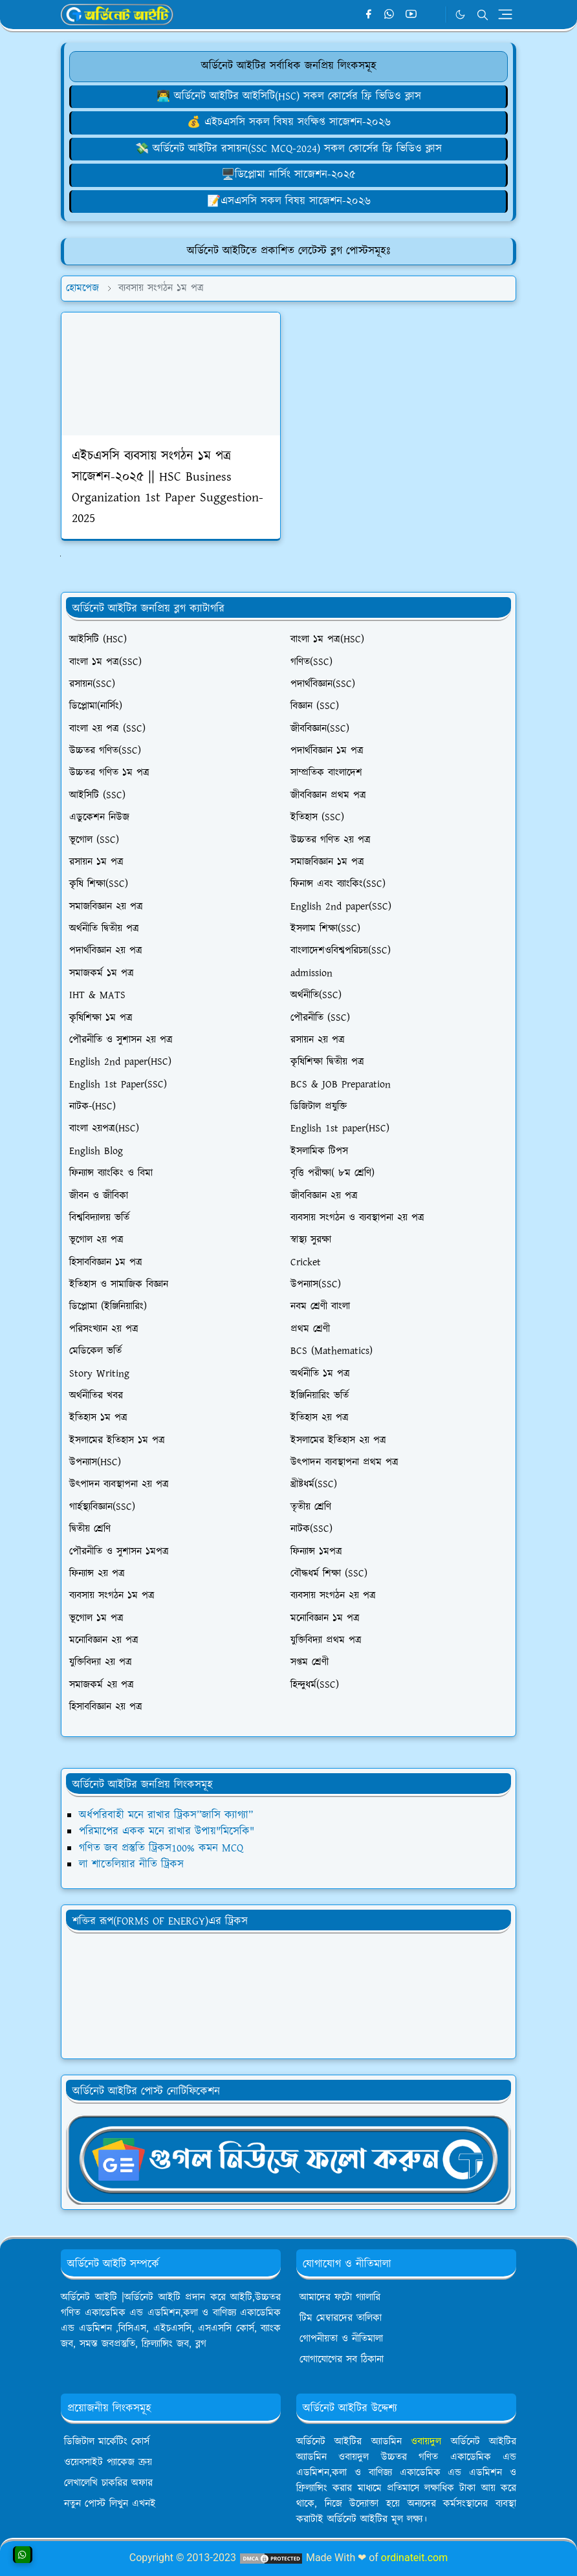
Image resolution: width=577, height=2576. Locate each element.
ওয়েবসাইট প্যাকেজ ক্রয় (108, 2462)
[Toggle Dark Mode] (460, 14)
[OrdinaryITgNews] (288, 2159)
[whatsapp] (389, 14)
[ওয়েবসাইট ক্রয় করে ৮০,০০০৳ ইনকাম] (288, 122)
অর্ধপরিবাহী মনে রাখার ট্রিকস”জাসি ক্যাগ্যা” (166, 1815)
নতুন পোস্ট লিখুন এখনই (110, 2503)
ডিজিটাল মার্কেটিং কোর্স (106, 2441)
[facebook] (368, 14)
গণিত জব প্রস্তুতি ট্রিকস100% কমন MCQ (161, 1848)
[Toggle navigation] (505, 14)
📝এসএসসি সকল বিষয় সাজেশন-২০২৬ (289, 201)
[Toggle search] (482, 15)
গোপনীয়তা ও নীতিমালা (341, 2338)
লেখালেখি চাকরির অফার (108, 2483)
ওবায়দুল (426, 2441)
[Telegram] (432, 14)
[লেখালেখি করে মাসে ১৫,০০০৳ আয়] (288, 201)
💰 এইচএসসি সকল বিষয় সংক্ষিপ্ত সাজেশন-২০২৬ (289, 122)
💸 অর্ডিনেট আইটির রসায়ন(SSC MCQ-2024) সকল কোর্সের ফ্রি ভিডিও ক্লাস (288, 149)
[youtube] (411, 14)
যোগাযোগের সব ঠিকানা (341, 2359)
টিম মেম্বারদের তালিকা (340, 2318)
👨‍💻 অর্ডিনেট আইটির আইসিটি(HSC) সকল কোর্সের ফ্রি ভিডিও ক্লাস (289, 96)
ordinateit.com (414, 2557)
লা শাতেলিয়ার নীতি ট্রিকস (131, 1864)
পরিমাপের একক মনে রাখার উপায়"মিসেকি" (166, 1831)
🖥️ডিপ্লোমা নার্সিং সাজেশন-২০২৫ (288, 174)
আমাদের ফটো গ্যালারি (339, 2297)
